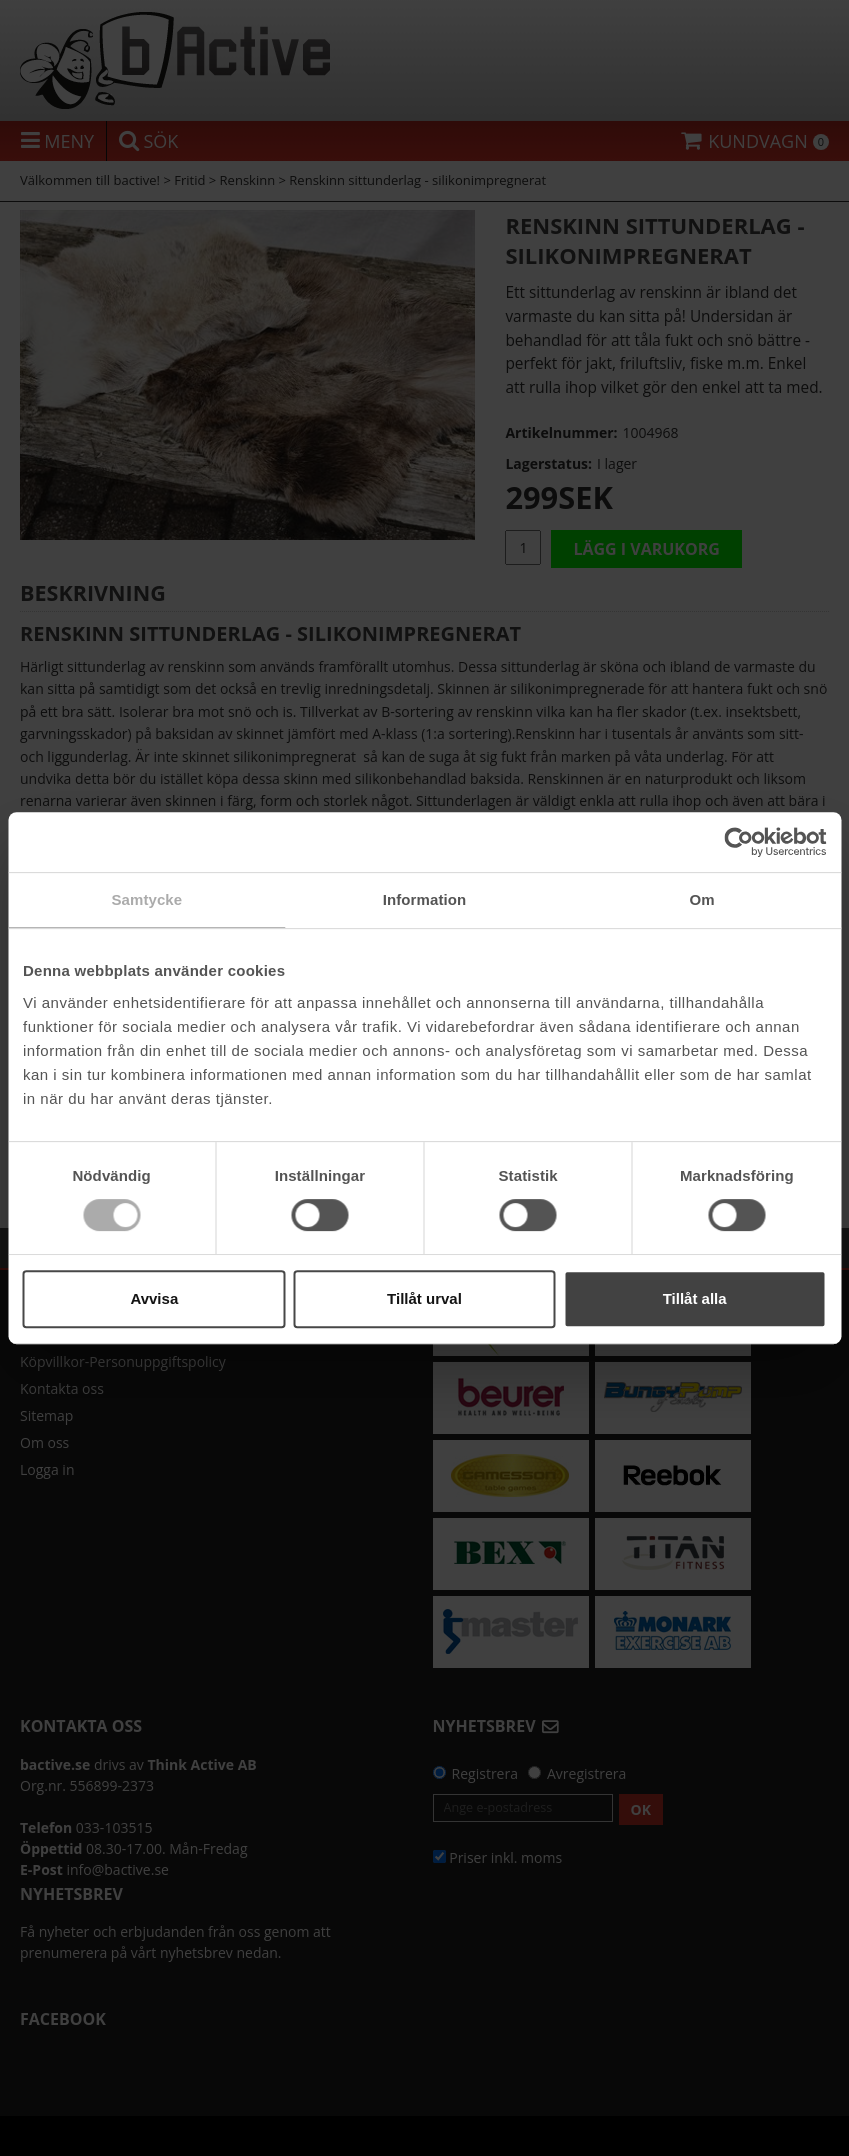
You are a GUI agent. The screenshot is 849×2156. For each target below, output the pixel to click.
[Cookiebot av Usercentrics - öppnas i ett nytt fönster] (738, 842)
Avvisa (154, 1298)
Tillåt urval (424, 1298)
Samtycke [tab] (146, 899)
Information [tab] (425, 899)
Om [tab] (702, 899)
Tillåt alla (695, 1298)
